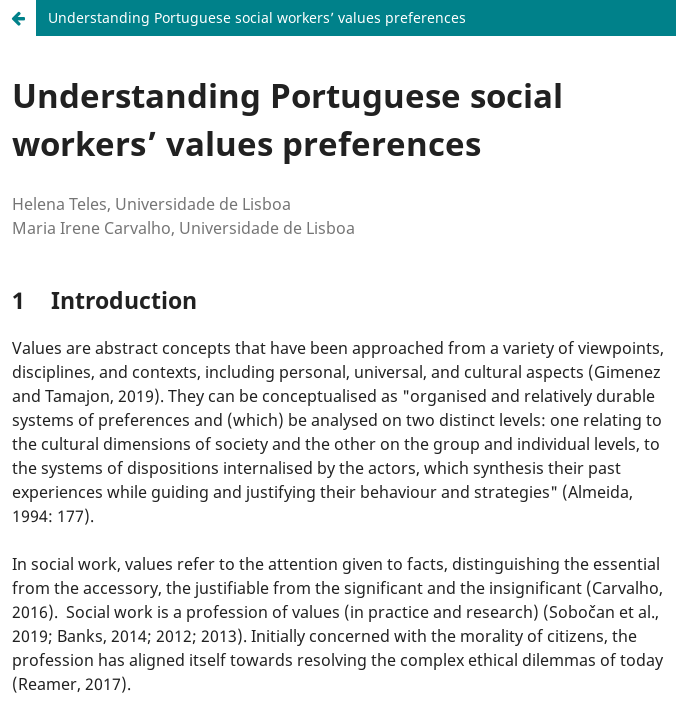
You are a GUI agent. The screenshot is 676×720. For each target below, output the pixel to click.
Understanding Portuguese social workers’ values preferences (257, 17)
